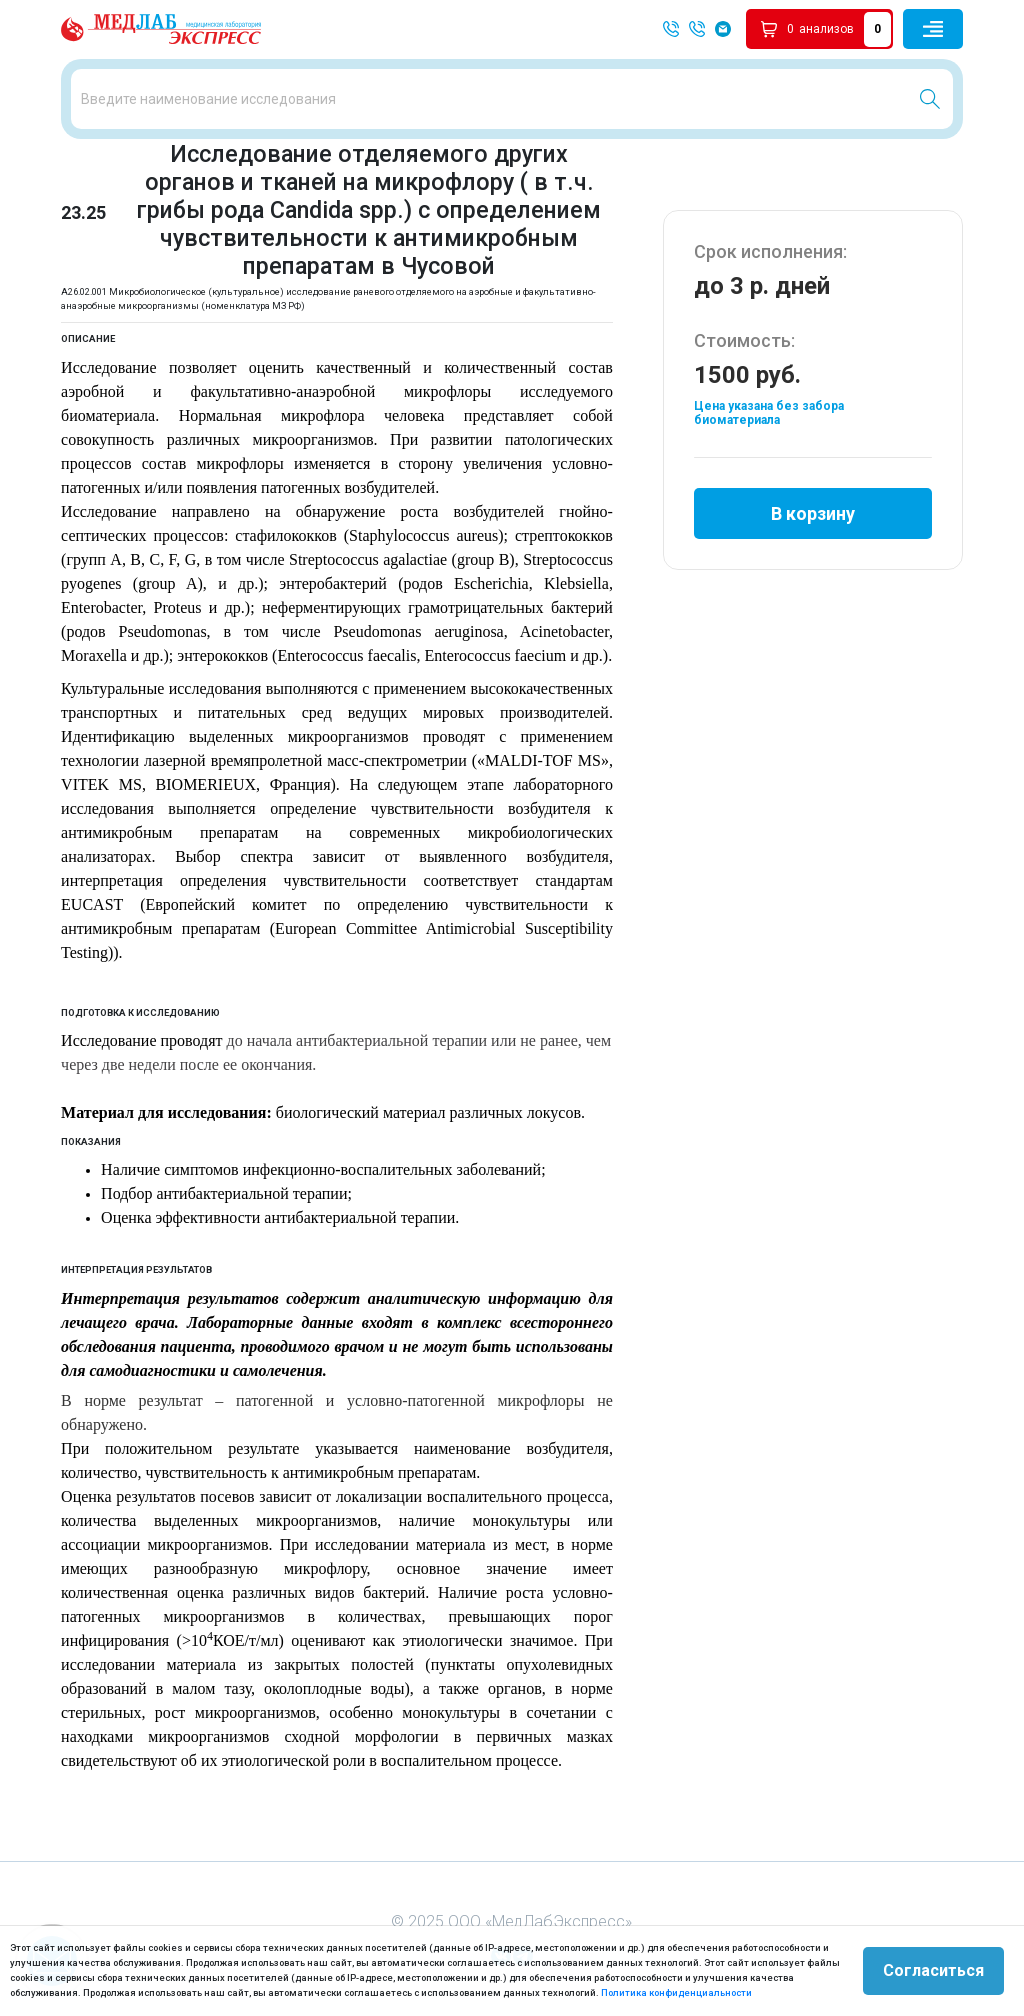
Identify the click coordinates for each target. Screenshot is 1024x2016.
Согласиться (933, 1970)
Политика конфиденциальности (676, 1992)
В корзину (813, 513)
